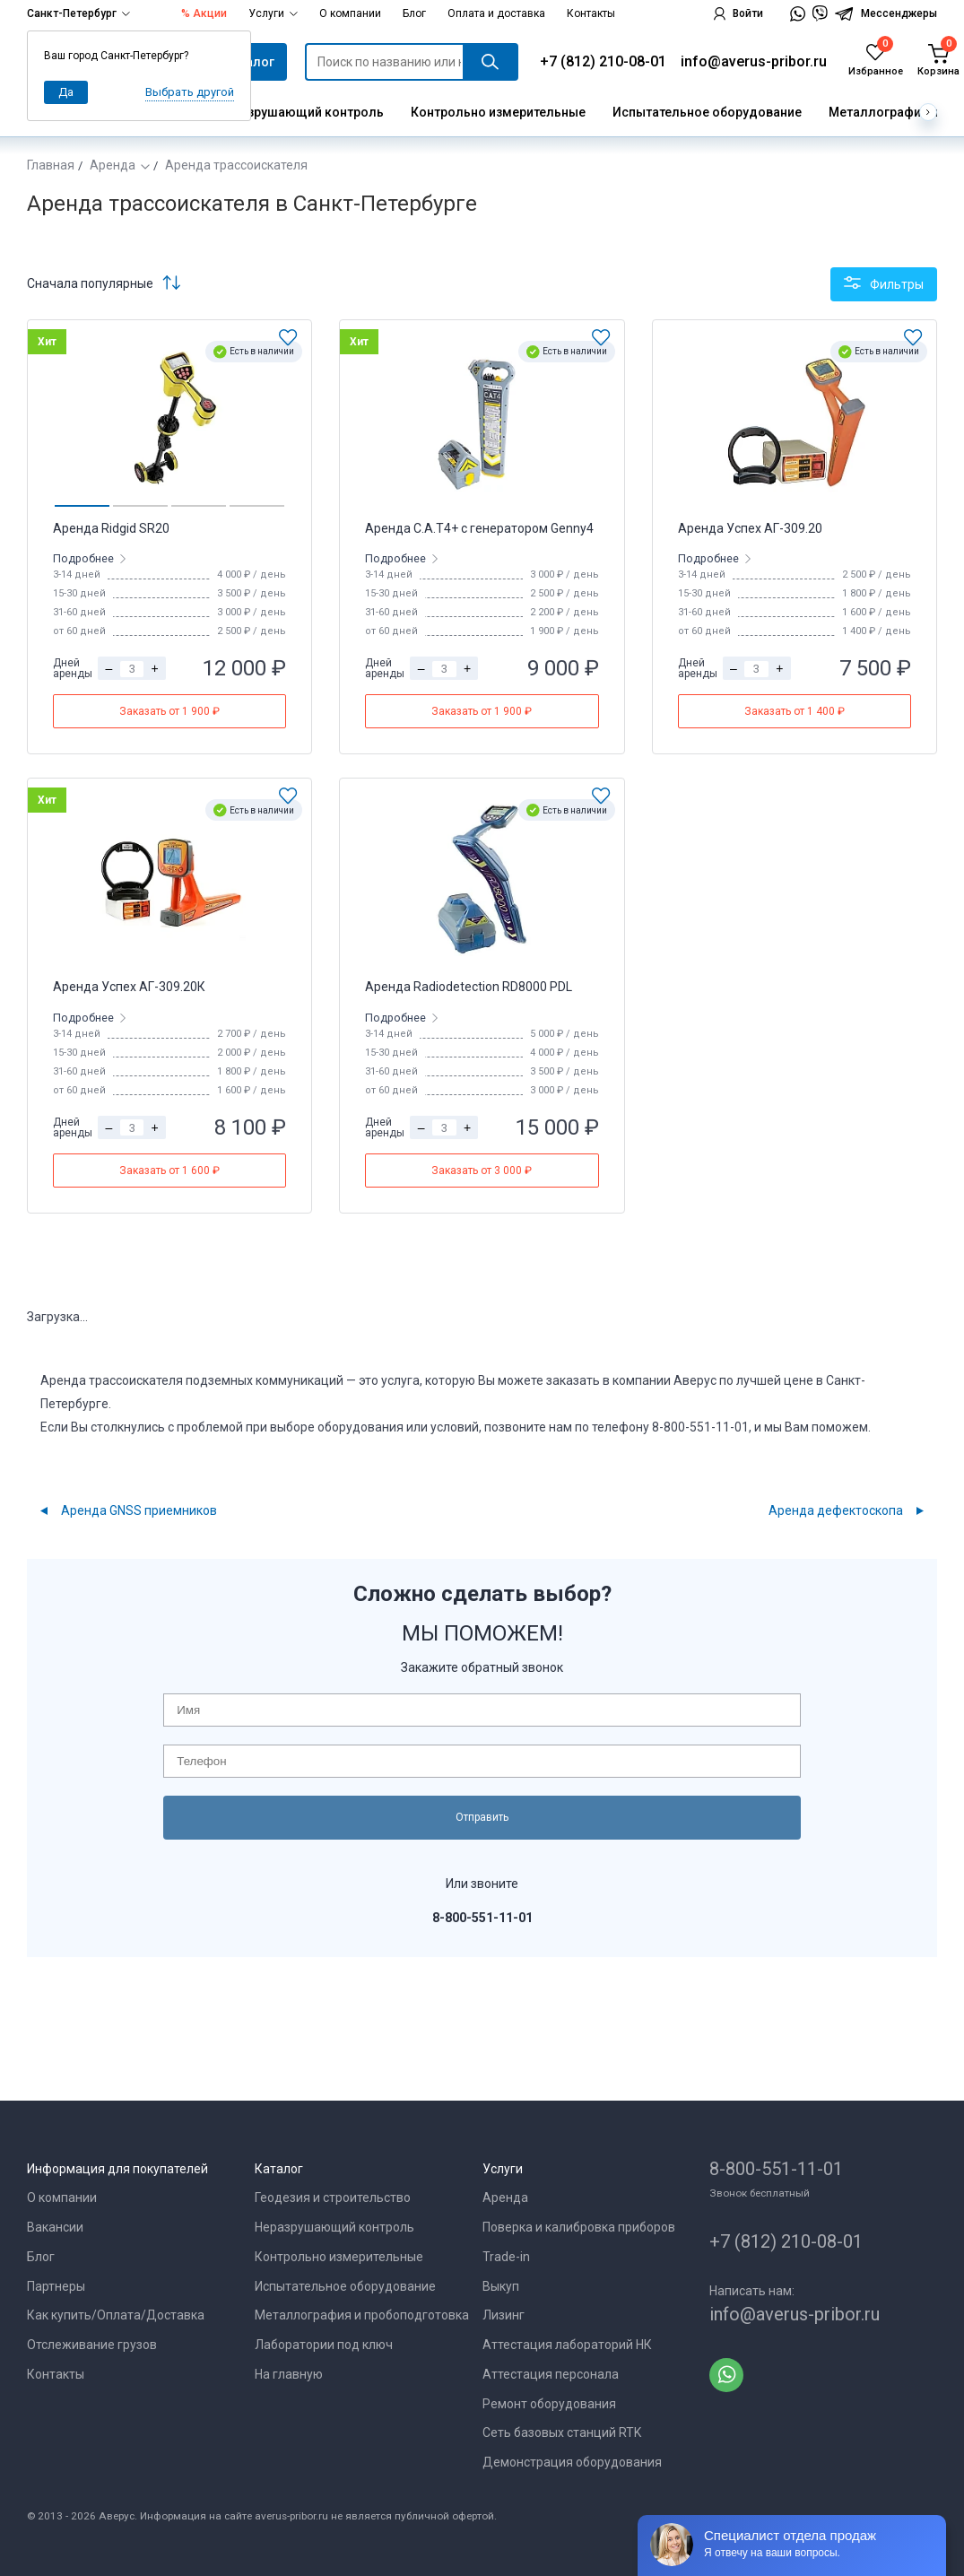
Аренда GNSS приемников (139, 1510)
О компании (350, 13)
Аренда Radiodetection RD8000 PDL (468, 986)
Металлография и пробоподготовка (362, 2315)
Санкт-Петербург (78, 13)
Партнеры (56, 2286)
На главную (289, 2374)
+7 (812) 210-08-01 (603, 61)
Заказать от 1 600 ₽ (169, 1170)
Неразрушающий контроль (300, 112)
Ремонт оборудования (549, 2404)
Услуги (273, 13)
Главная (50, 165)
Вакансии (55, 2227)
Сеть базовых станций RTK (561, 2432)
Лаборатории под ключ (324, 2344)
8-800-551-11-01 (776, 2169)
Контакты (591, 13)
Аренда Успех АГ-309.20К (129, 986)
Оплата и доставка (496, 13)
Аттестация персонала (550, 2374)
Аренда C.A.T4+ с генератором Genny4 (479, 528)
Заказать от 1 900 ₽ (169, 711)
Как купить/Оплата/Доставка (115, 2315)
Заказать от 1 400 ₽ (794, 711)
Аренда (112, 165)
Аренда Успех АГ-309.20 (750, 528)
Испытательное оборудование (707, 112)
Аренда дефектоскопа (836, 1510)
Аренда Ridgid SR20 (111, 528)
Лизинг (503, 2315)
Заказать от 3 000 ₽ (481, 1170)
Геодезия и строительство (333, 2197)
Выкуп (500, 2286)
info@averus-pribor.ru (754, 61)
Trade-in (506, 2257)
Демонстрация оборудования (572, 2462)
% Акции (204, 13)
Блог (414, 13)
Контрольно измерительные (498, 112)
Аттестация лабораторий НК (567, 2344)
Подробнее (85, 558)
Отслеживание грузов (92, 2344)
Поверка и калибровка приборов (578, 2227)
